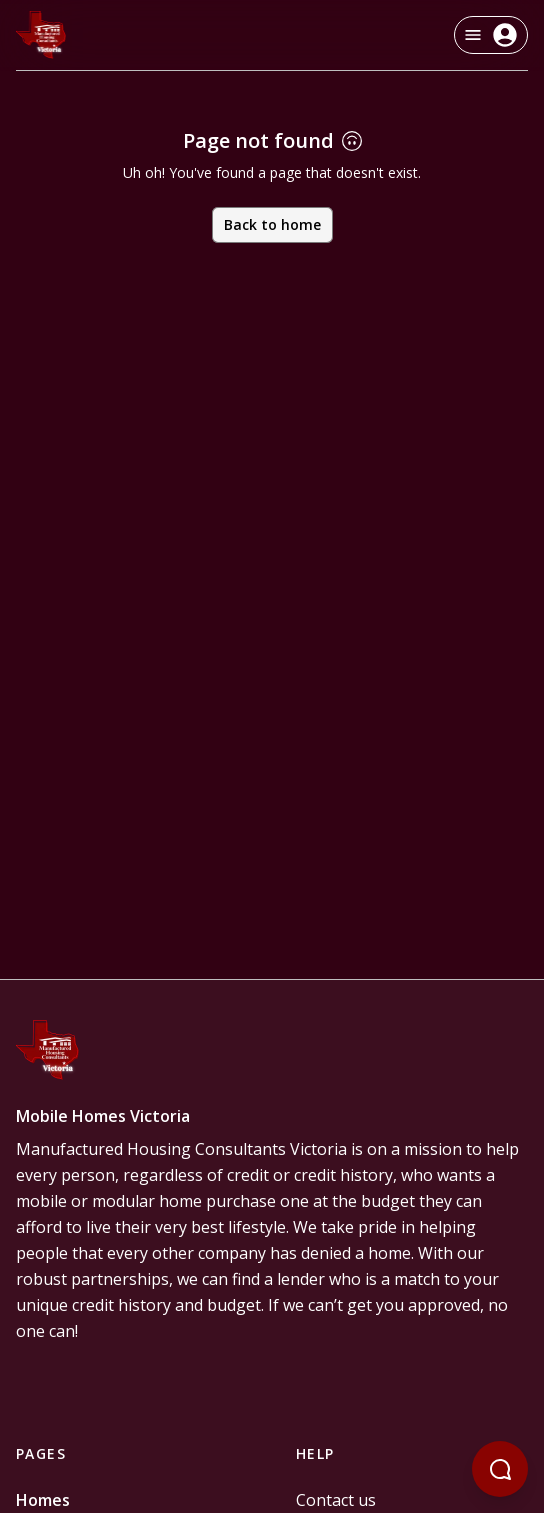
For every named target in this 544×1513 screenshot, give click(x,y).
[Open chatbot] (500, 1469)
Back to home (272, 224)
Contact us (336, 1500)
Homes (43, 1500)
